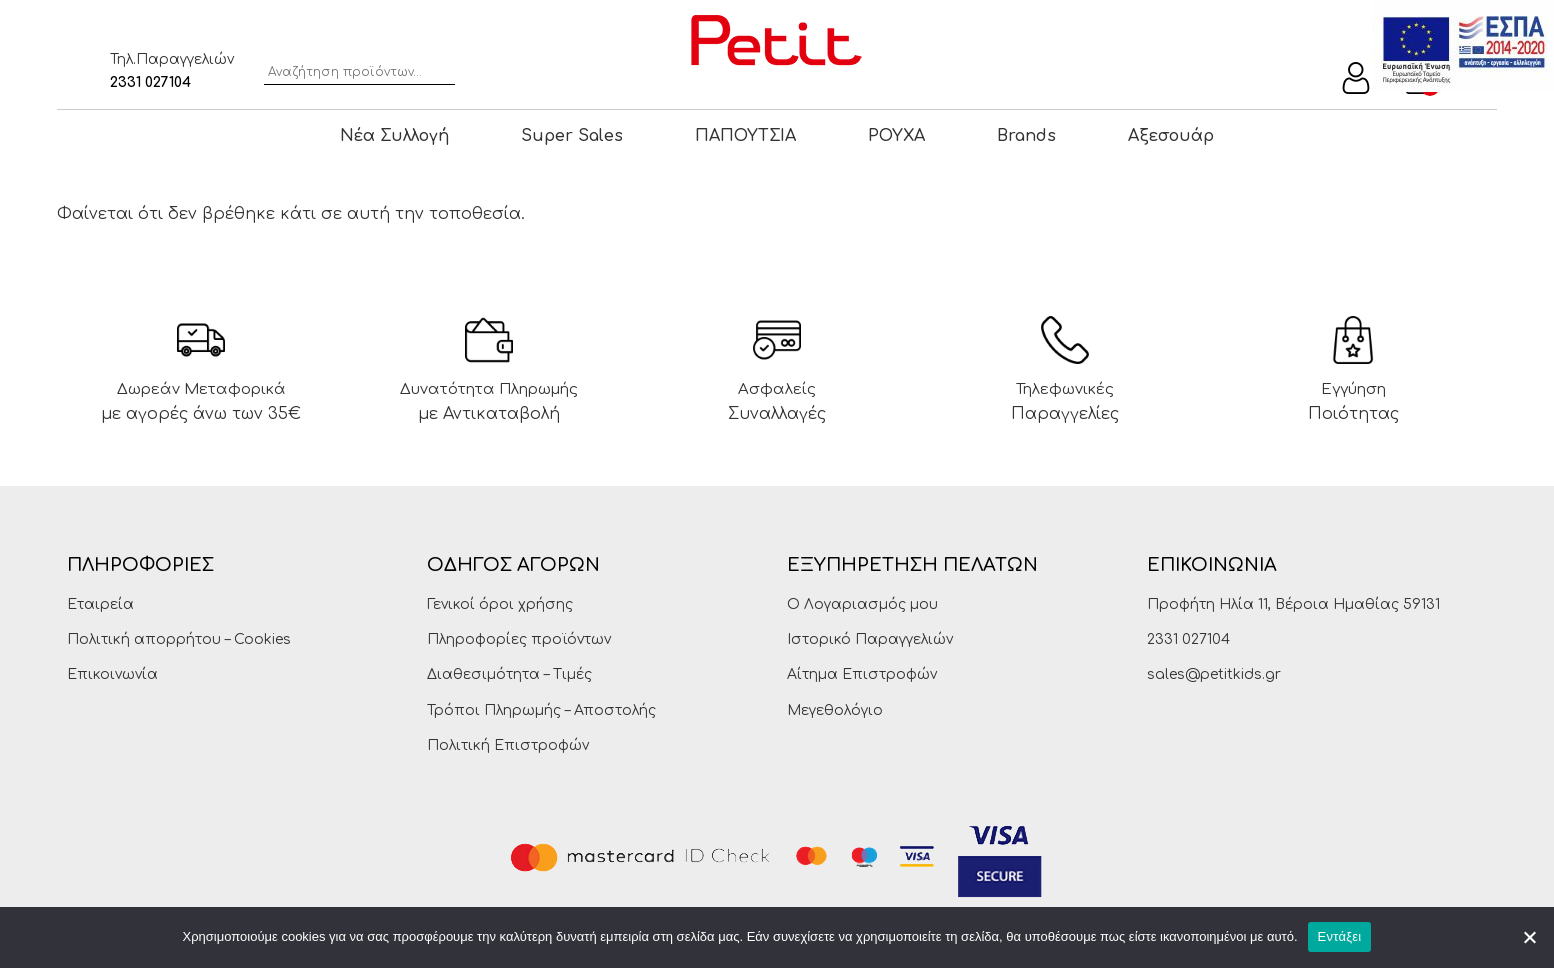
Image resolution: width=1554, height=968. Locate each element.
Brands (1026, 136)
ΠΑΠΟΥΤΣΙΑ (745, 136)
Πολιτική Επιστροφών (508, 745)
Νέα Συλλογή (394, 136)
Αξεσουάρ (1171, 136)
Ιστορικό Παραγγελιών (870, 639)
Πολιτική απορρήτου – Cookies (179, 639)
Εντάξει (1340, 936)
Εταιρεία (100, 604)
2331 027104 (150, 82)
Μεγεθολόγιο (835, 710)
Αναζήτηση (442, 69)
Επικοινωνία (112, 674)
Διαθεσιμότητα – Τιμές (509, 674)
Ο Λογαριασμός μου (862, 604)
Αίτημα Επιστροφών (862, 674)
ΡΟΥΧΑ (896, 136)
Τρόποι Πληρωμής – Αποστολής (541, 710)
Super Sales (572, 136)
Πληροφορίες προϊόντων (519, 639)
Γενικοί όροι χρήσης (500, 604)
